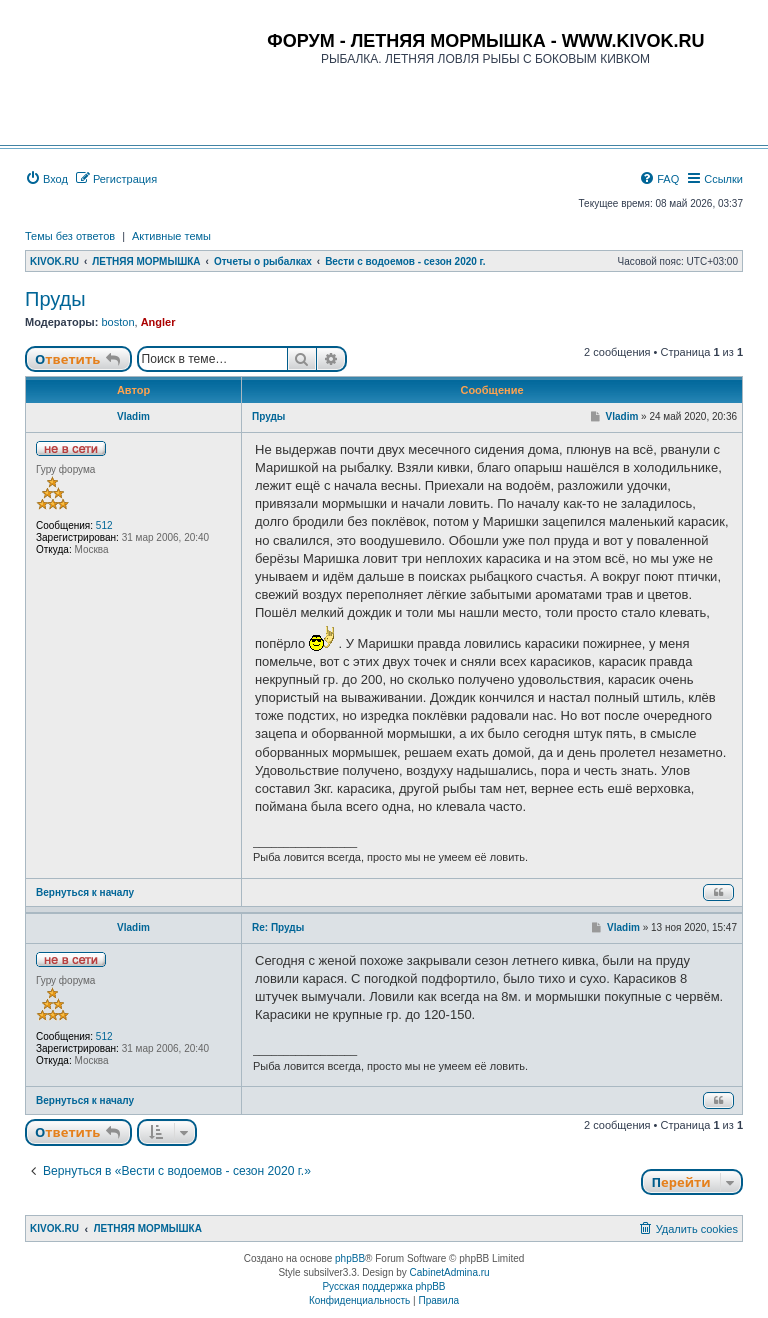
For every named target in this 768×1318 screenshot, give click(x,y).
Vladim (133, 416)
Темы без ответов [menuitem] (70, 236)
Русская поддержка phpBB (383, 1286)
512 (104, 525)
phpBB (350, 1258)
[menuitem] (46, 179)
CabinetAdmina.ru (450, 1272)
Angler (158, 322)
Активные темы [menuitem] (171, 236)
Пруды (55, 299)
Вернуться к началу (85, 892)
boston (117, 322)
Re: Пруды (278, 927)
